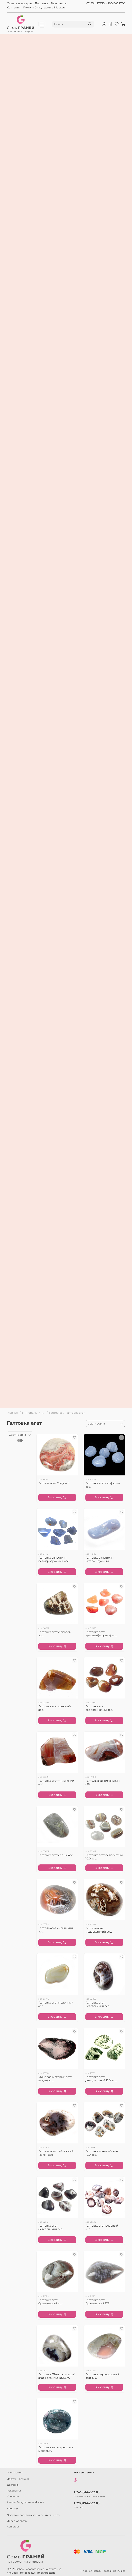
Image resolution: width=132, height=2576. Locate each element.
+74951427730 (95, 3)
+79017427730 (115, 3)
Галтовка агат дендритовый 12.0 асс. (101, 2078)
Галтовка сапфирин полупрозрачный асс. (53, 1559)
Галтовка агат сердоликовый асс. (99, 1708)
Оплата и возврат (19, 3)
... (43, 1412)
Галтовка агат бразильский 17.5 (97, 2301)
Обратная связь (17, 2520)
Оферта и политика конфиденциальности (33, 2515)
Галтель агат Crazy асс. (54, 1483)
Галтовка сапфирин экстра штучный (99, 1559)
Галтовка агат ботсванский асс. (97, 2004)
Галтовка (55, 1412)
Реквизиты (59, 3)
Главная (12, 1412)
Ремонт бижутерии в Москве (44, 7)
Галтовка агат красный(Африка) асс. (101, 1633)
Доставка (41, 3)
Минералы (29, 1412)
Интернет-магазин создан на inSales (102, 2570)
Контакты (13, 7)
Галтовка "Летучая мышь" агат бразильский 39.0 (56, 2376)
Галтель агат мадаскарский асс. (98, 1930)
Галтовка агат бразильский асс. (50, 2301)
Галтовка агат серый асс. (55, 1855)
